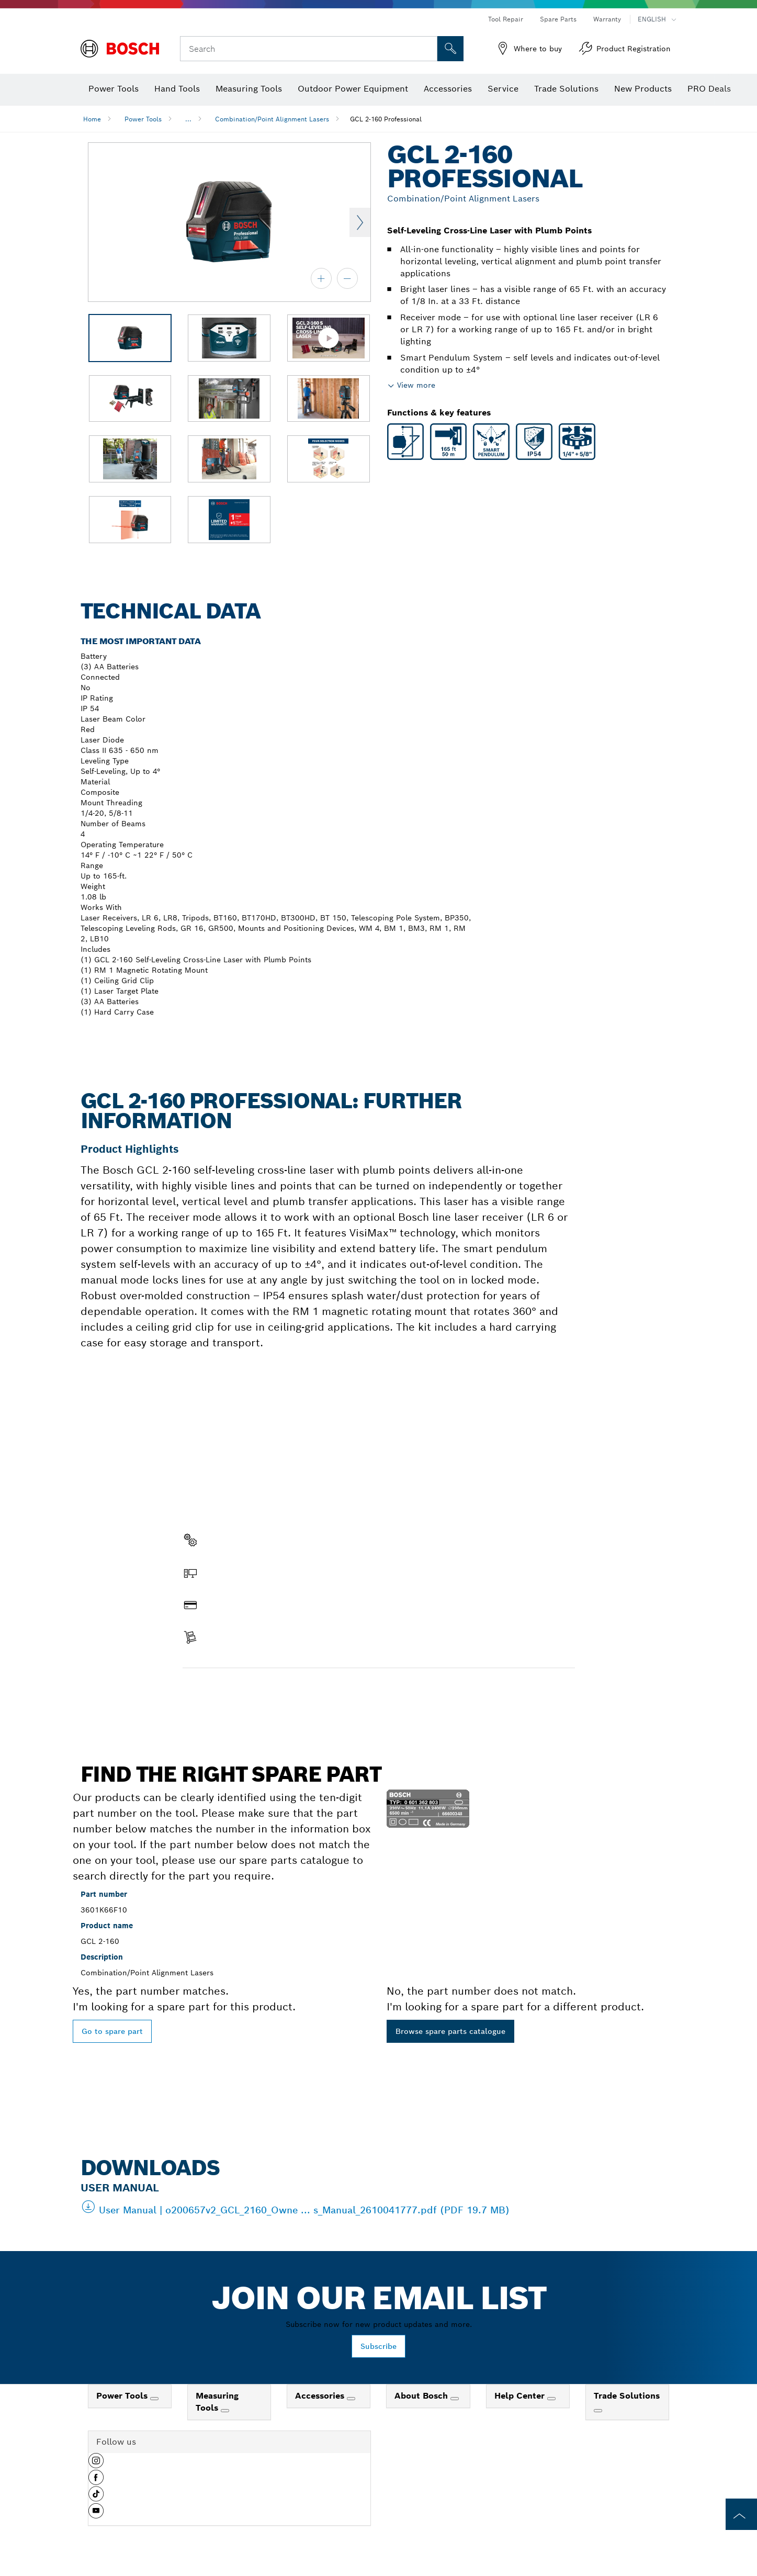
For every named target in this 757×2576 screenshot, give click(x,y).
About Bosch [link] (422, 2395)
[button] (96, 2464)
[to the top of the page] (741, 2514)
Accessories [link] (321, 2395)
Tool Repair (505, 19)
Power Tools (143, 119)
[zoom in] (321, 278)
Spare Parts (558, 19)
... (188, 119)
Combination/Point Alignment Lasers (272, 119)
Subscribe (378, 2346)
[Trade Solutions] (598, 2410)
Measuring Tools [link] (217, 2401)
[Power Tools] (154, 2398)
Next (359, 222)
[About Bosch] (454, 2398)
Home (92, 119)
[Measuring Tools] (225, 2410)
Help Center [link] (520, 2395)
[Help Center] (551, 2398)
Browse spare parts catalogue (450, 2031)
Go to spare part (112, 2031)
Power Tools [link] (123, 2395)
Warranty (607, 19)
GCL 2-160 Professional (386, 119)
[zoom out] (347, 278)
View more (416, 385)
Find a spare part (223, 1690)
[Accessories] (351, 2398)
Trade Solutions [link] (627, 2395)
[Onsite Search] (450, 48)
